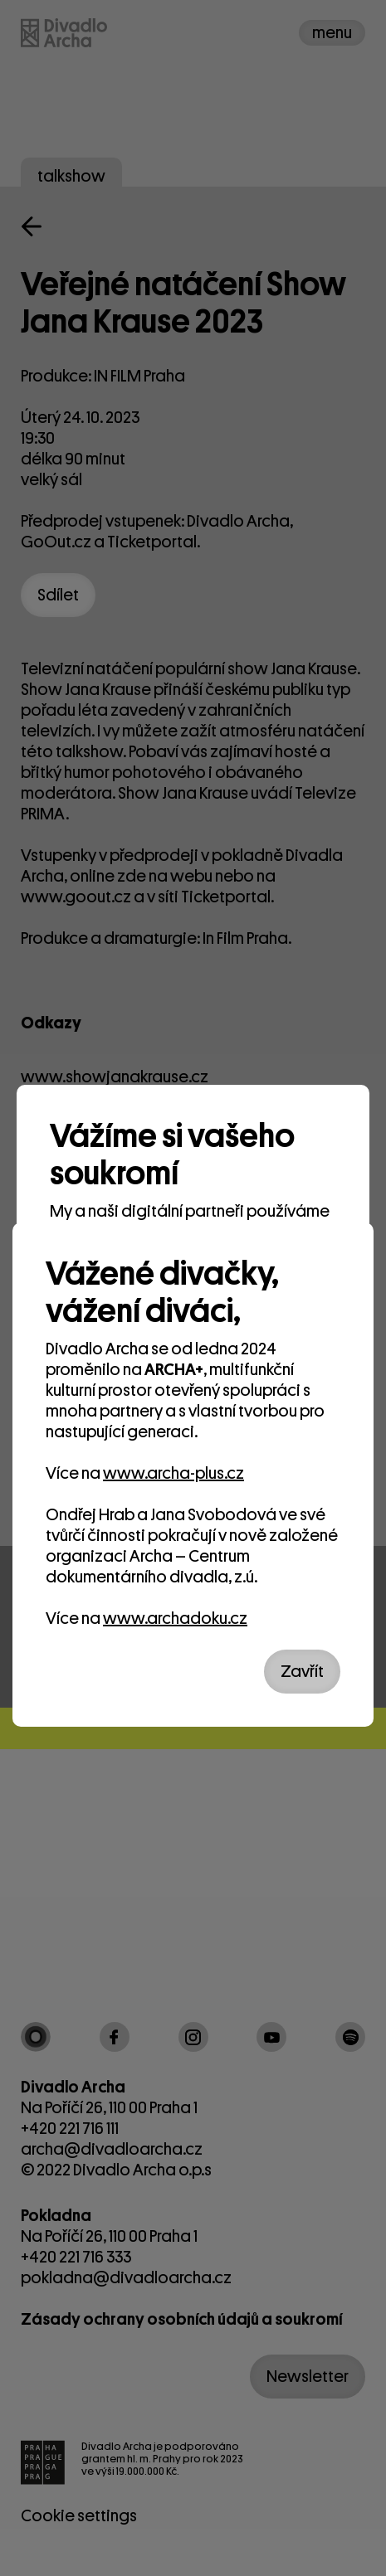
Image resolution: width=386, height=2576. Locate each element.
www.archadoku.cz (175, 1618)
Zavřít (302, 1671)
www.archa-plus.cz (173, 1473)
